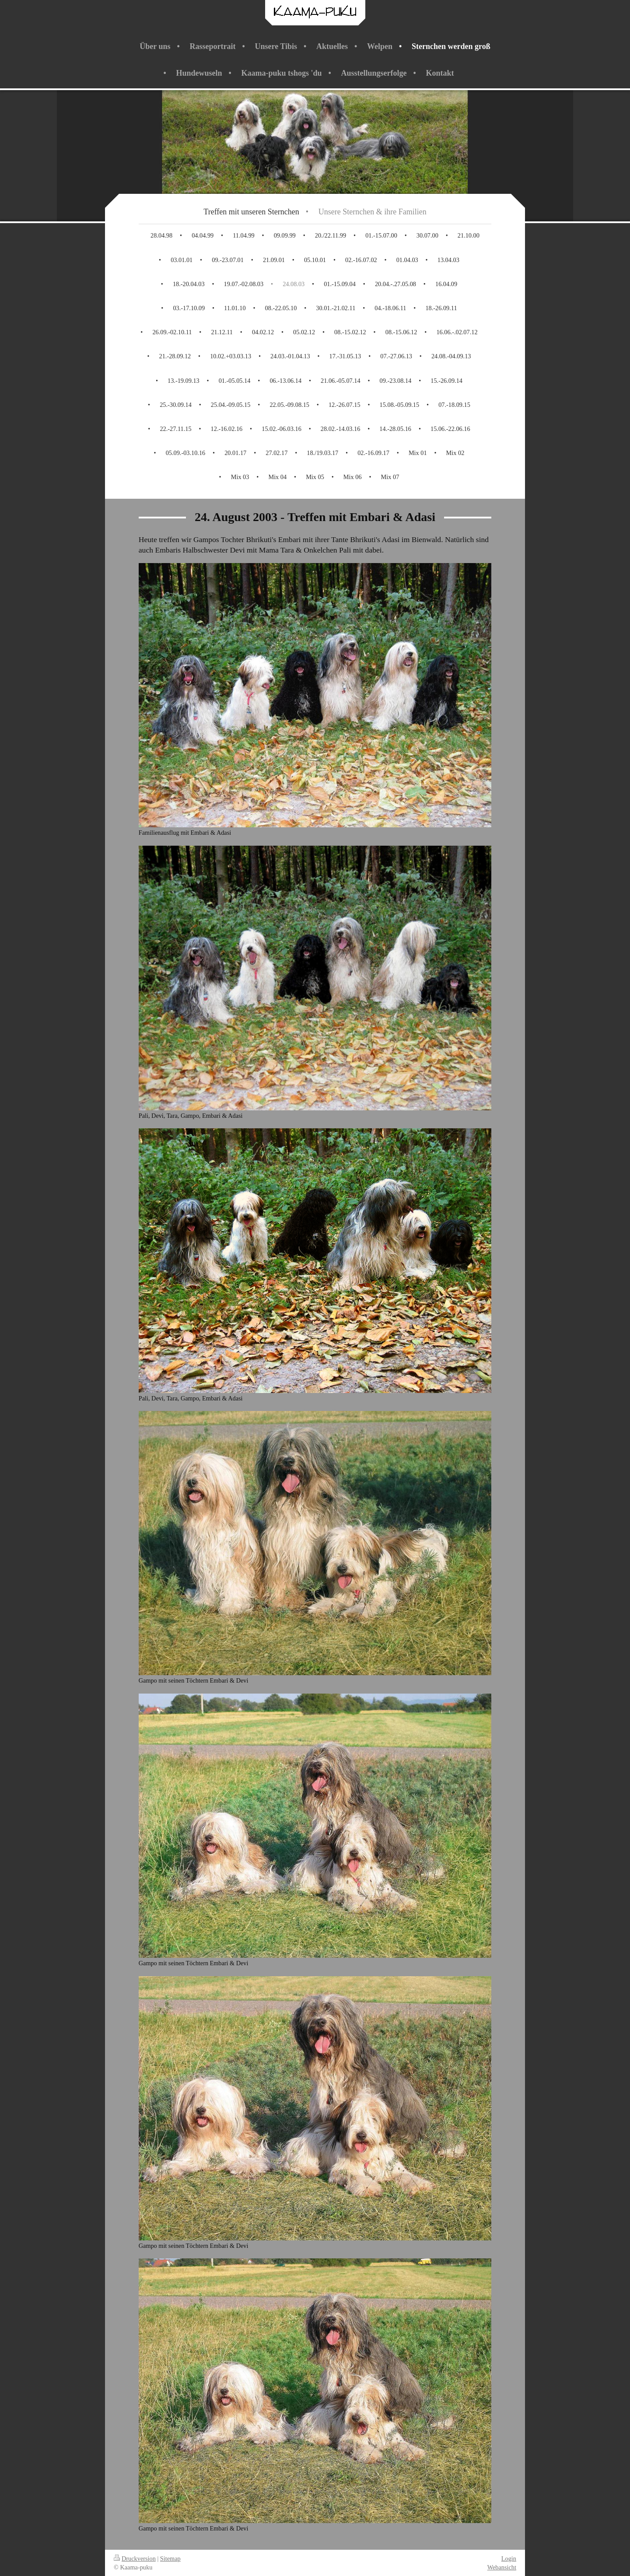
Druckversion (135, 2558)
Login (508, 2558)
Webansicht (501, 2567)
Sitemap (170, 2558)
